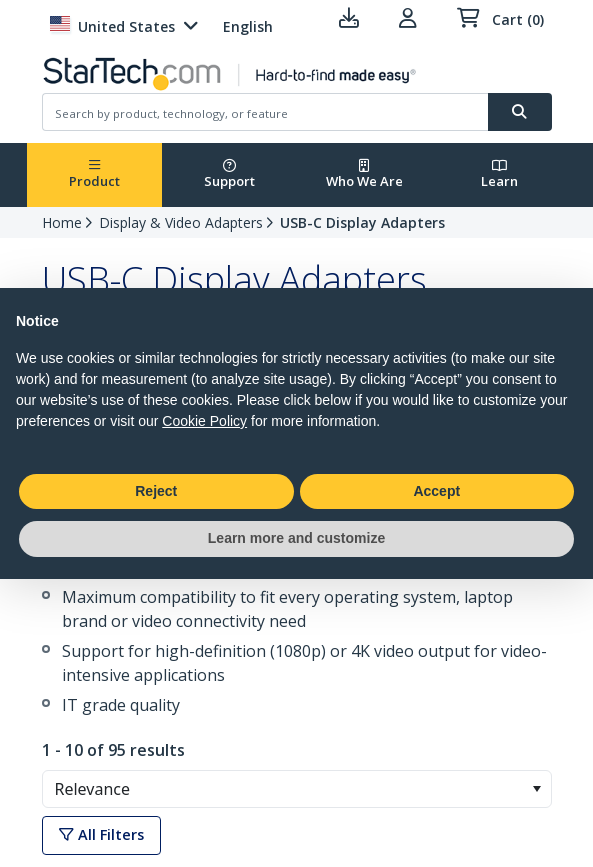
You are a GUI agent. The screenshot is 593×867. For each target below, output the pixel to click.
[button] (536, 789)
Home (62, 222)
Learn (499, 174)
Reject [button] (156, 491)
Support (229, 174)
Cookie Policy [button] (204, 421)
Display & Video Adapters (181, 222)
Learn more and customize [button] (296, 538)
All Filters (101, 834)
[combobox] (297, 789)
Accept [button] (436, 491)
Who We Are (364, 174)
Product (94, 174)
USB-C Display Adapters (362, 222)
